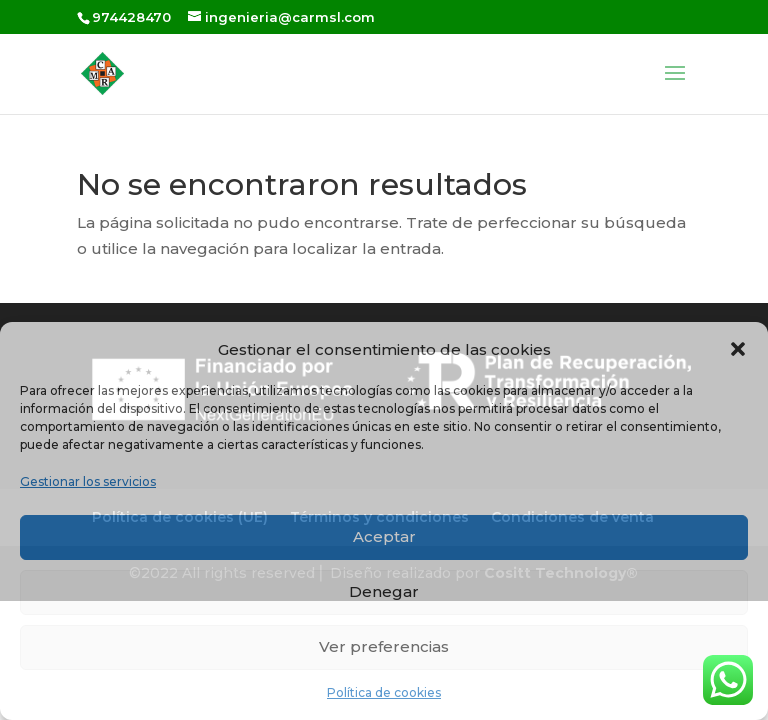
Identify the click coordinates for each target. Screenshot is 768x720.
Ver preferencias (384, 646)
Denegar (384, 591)
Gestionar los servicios (88, 481)
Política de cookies (384, 692)
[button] (738, 349)
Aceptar (384, 536)
